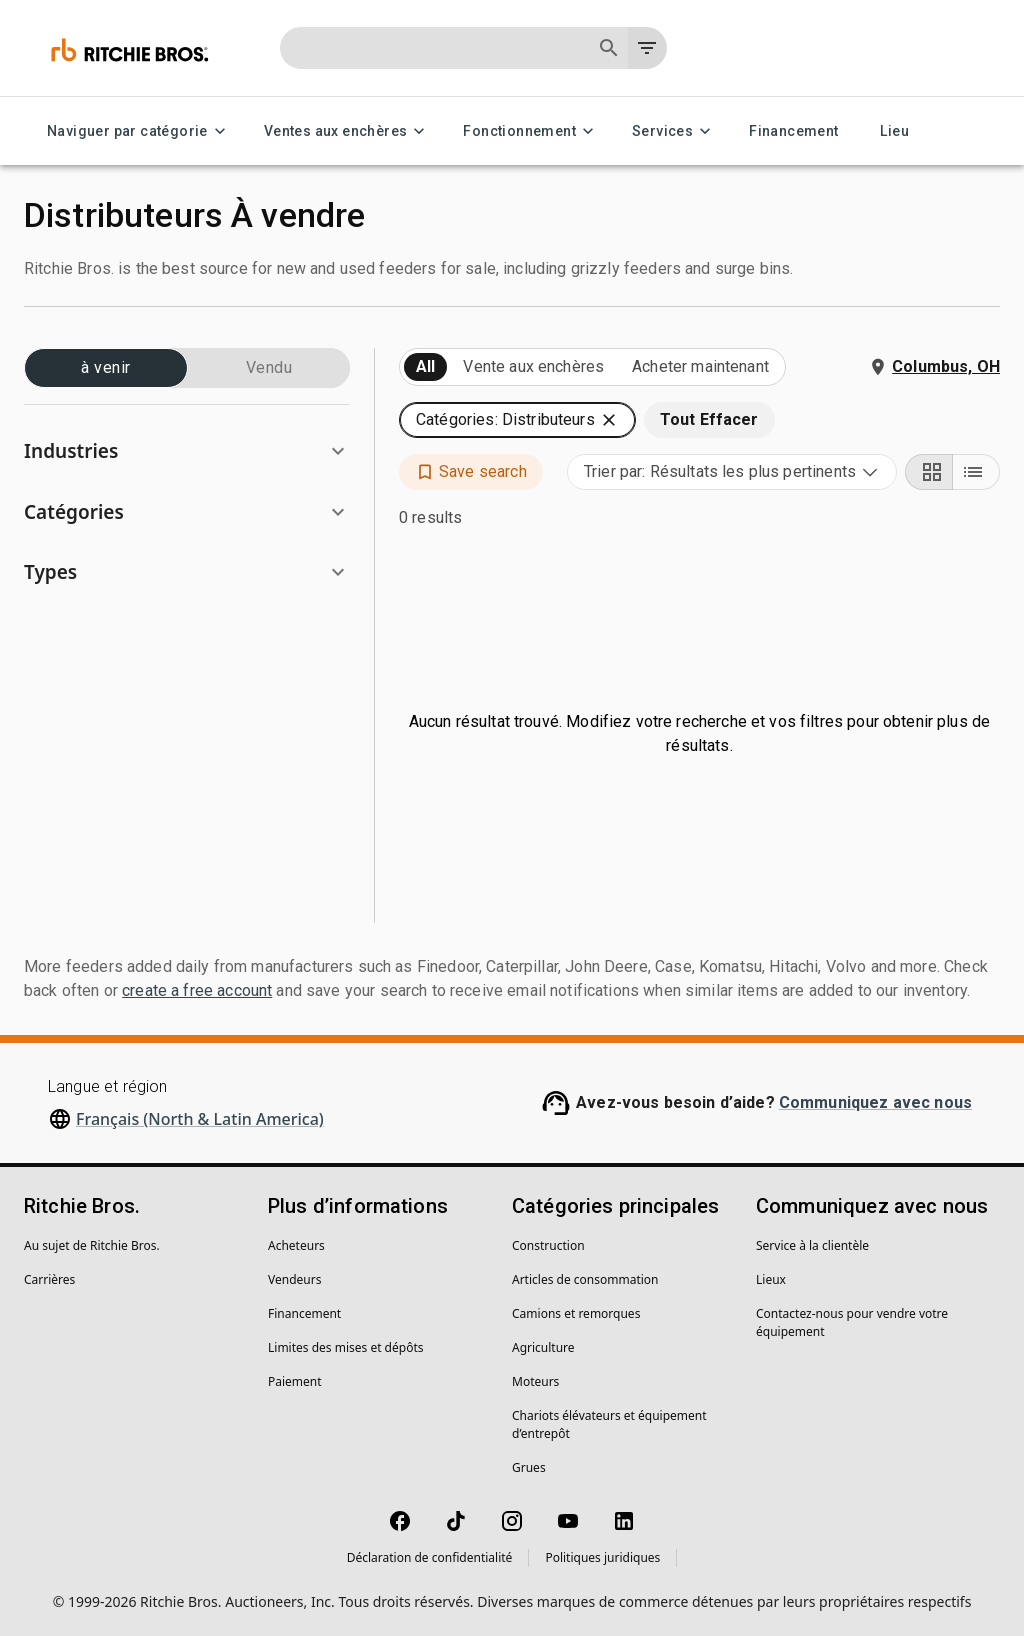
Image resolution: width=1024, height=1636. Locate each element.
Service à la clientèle (812, 1245)
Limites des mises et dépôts (345, 1347)
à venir (106, 368)
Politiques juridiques (602, 1557)
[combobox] (732, 472)
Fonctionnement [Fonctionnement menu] (531, 131)
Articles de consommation (585, 1279)
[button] (187, 451)
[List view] (976, 472)
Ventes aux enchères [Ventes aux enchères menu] (348, 131)
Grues (529, 1467)
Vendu (269, 368)
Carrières (49, 1279)
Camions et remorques (576, 1313)
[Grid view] (929, 472)
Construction (548, 1245)
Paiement (295, 1381)
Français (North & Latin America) (200, 1119)
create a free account (197, 990)
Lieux (771, 1279)
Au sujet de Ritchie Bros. (92, 1245)
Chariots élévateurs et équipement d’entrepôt (609, 1424)
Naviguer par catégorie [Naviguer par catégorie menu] (139, 131)
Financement (793, 131)
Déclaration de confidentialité (430, 1557)
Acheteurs (296, 1245)
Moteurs (535, 1381)
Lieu (895, 131)
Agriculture (543, 1347)
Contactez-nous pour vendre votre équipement (852, 1322)
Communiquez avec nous (875, 1102)
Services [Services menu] (674, 131)
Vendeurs (294, 1279)
